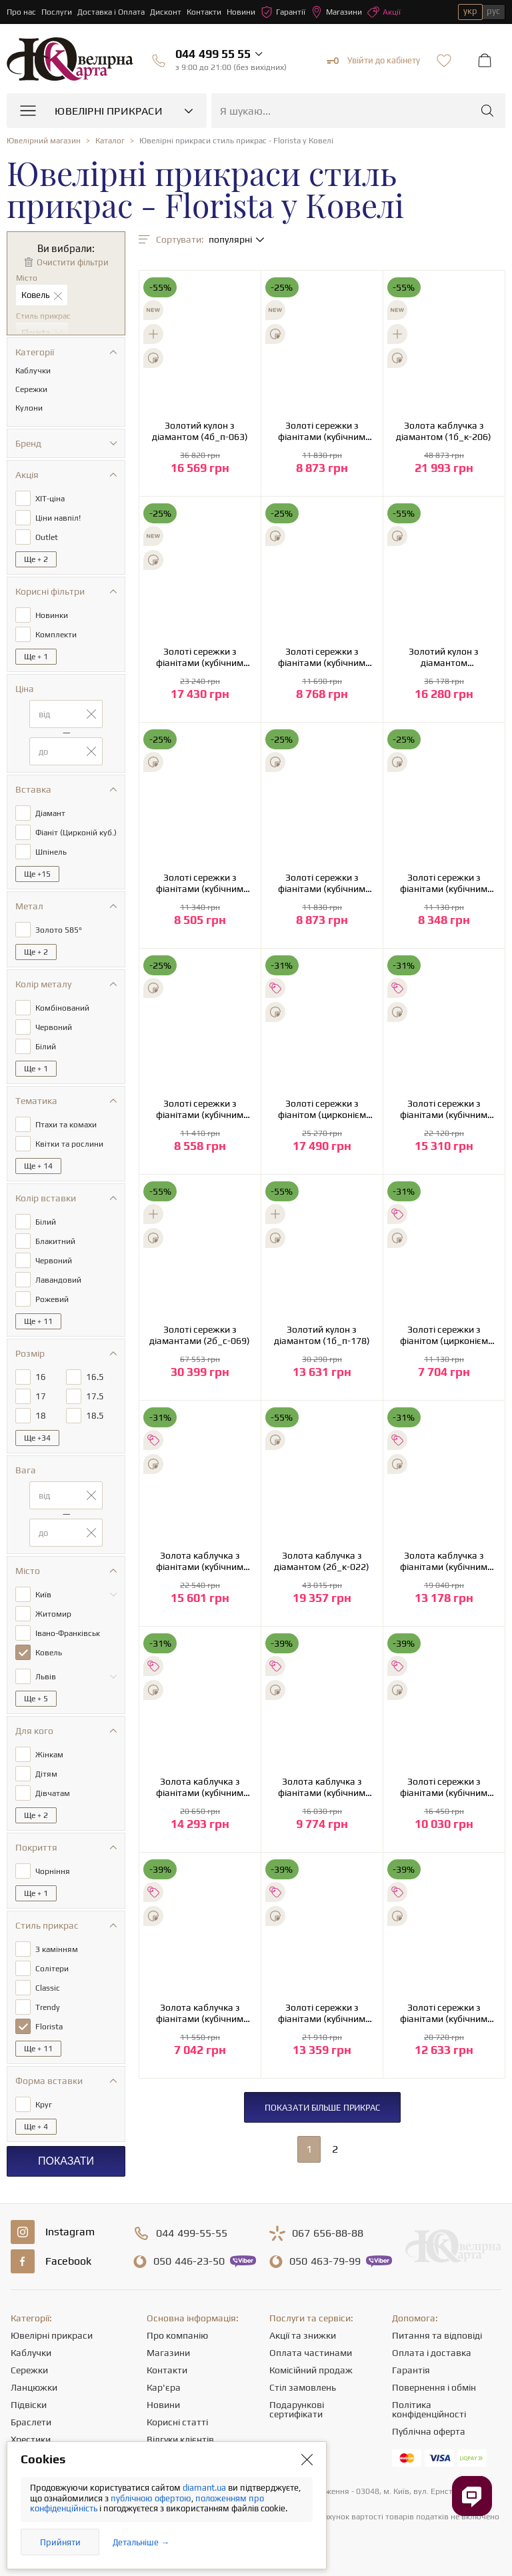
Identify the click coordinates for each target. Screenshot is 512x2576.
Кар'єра (164, 2387)
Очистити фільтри (73, 262)
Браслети (31, 2422)
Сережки (29, 2370)
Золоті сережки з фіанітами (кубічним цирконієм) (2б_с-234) (443, 1787)
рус (493, 11)
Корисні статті (177, 2422)
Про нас (21, 12)
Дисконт (165, 12)
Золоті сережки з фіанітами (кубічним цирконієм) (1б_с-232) (321, 2013)
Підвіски (29, 2404)
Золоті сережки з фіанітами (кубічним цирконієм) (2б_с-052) (321, 657)
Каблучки (31, 2352)
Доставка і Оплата (111, 12)
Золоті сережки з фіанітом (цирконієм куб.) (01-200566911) (322, 1109)
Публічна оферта (428, 2431)
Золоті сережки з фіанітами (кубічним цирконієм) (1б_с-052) (321, 431)
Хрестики (31, 2439)
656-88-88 (327, 2233)
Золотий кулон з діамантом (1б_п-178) (322, 1335)
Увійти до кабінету (373, 61)
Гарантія (411, 2370)
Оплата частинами (310, 2352)
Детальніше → (141, 2542)
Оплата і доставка (431, 2352)
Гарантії (283, 12)
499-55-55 (191, 2233)
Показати (66, 2161)
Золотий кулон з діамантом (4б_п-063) (200, 431)
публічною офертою (151, 2498)
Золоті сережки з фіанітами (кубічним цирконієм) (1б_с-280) (443, 1109)
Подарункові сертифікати (296, 2409)
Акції (384, 12)
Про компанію (177, 2335)
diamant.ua (205, 2488)
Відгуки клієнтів (180, 2439)
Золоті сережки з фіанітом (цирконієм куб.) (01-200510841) (444, 1335)
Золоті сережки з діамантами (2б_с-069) (199, 1335)
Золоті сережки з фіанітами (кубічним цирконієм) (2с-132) (199, 657)
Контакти (204, 12)
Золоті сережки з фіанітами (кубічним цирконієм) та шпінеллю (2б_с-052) (199, 883)
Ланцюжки (34, 2387)
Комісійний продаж (311, 2370)
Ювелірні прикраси (52, 2335)
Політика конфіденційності (429, 2409)
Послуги (56, 12)
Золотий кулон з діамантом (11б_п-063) (444, 657)
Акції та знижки (302, 2335)
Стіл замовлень (302, 2387)
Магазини (336, 12)
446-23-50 (189, 2261)
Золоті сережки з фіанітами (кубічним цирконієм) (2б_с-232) (443, 2013)
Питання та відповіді (437, 2335)
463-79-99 (325, 2261)
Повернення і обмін (434, 2387)
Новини (241, 12)
